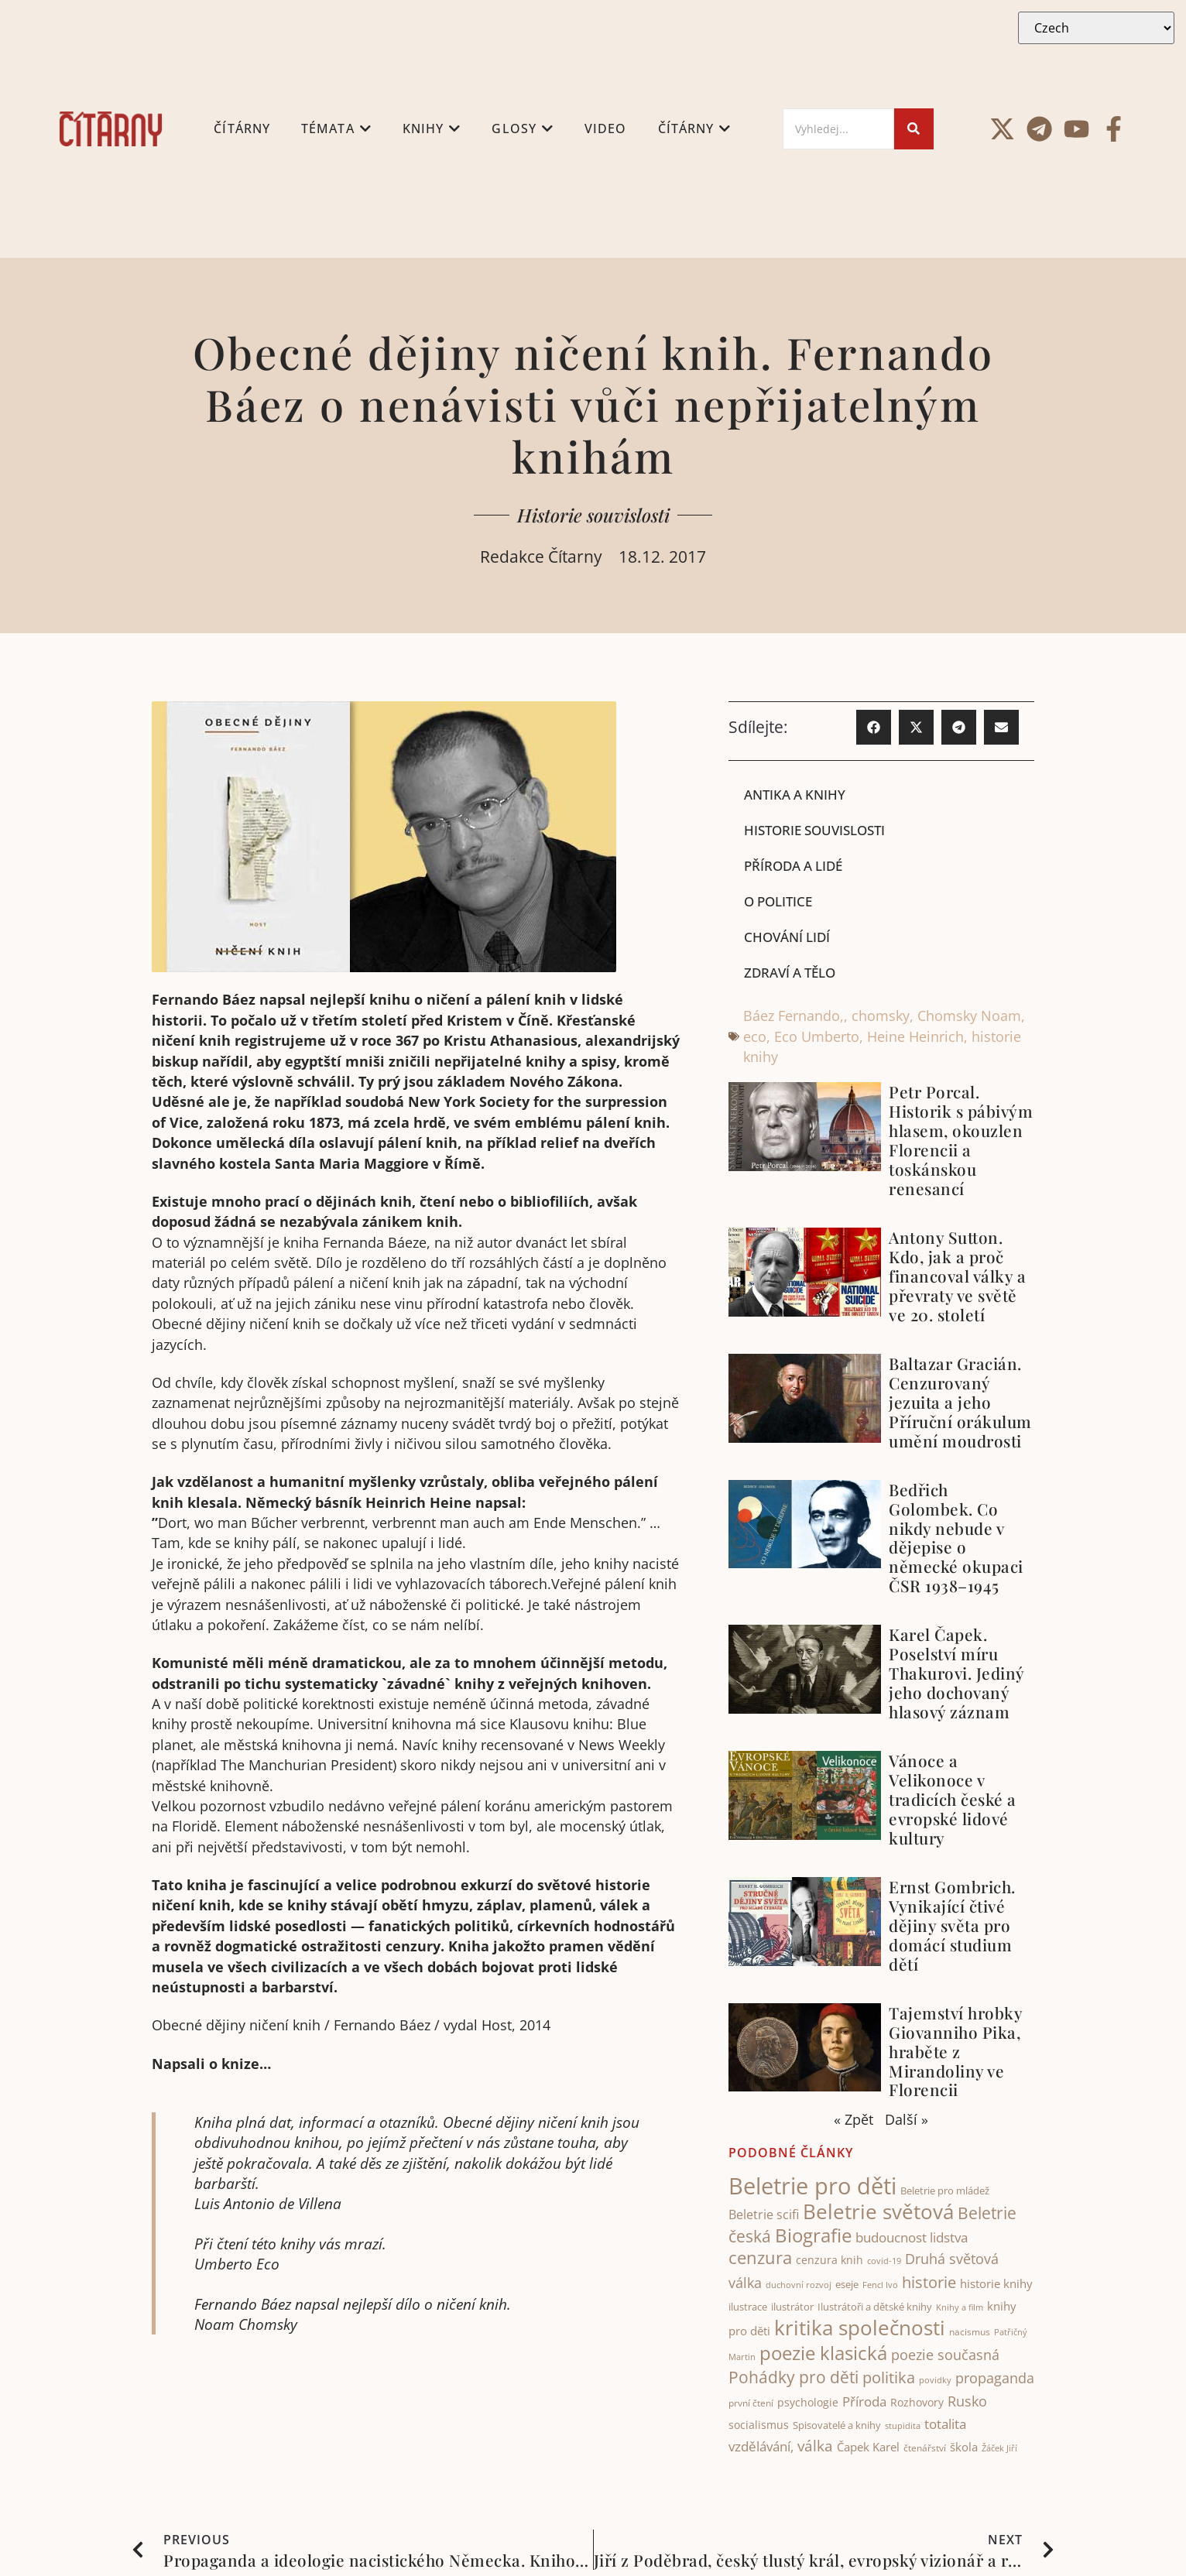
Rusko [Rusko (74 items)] (967, 2402)
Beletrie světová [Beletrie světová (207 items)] (878, 2213)
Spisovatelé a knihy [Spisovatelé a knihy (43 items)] (837, 2427)
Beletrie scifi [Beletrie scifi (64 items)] (763, 2216)
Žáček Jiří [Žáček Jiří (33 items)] (999, 2449)
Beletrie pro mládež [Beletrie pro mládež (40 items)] (944, 2192)
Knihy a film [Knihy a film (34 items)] (959, 2308)
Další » (906, 2121)
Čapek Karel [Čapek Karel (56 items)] (868, 2448)
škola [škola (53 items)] (964, 2448)
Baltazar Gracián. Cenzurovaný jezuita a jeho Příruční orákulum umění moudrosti (960, 1403)
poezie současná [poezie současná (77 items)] (945, 2355)
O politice (781, 901)
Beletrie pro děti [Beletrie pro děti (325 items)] (812, 2187)
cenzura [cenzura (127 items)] (760, 2259)
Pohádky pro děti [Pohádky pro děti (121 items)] (793, 2378)
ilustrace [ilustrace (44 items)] (747, 2308)
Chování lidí (789, 937)
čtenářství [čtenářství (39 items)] (924, 2449)
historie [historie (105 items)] (929, 2282)
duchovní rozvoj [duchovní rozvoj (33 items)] (798, 2285)
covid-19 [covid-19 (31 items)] (884, 2262)
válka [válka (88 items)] (815, 2447)
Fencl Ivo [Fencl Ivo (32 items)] (880, 2285)
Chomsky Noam (969, 1017)
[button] (873, 727)
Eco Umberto (816, 1037)
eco (754, 1037)
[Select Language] (1096, 28)
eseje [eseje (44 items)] (847, 2285)
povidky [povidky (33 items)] (935, 2381)
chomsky (881, 1017)
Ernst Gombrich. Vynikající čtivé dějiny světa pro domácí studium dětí (952, 1926)
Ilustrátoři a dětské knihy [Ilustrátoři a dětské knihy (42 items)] (875, 2308)
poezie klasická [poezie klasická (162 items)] (823, 2353)
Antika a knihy (798, 794)
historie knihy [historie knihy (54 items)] (996, 2284)
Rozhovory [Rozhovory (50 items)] (917, 2403)
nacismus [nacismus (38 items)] (969, 2333)
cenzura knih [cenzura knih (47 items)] (829, 2261)
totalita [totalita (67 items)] (945, 2425)
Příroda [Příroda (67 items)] (864, 2402)
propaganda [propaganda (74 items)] (994, 2379)
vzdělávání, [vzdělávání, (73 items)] (761, 2447)
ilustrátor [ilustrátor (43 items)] (792, 2308)
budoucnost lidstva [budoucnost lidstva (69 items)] (911, 2238)
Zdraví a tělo (793, 973)
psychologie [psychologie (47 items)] (807, 2403)
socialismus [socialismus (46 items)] (758, 2426)
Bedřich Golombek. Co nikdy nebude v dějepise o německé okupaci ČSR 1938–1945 (956, 1538)
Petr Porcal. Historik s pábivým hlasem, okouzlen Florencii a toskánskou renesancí (961, 1141)
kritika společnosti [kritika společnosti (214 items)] (859, 2329)
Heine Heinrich (915, 1037)
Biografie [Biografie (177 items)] (813, 2236)
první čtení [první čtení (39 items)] (750, 2403)
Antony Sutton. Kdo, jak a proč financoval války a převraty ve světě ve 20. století (957, 1277)
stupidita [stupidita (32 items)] (902, 2427)
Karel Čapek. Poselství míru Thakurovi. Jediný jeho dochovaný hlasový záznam (956, 1674)
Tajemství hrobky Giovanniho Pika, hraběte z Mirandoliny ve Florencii (955, 2052)
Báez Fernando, (793, 1017)
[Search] (838, 128)
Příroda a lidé (797, 865)
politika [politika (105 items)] (888, 2378)
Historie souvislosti (593, 514)
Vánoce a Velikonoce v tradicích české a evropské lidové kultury (952, 1800)
